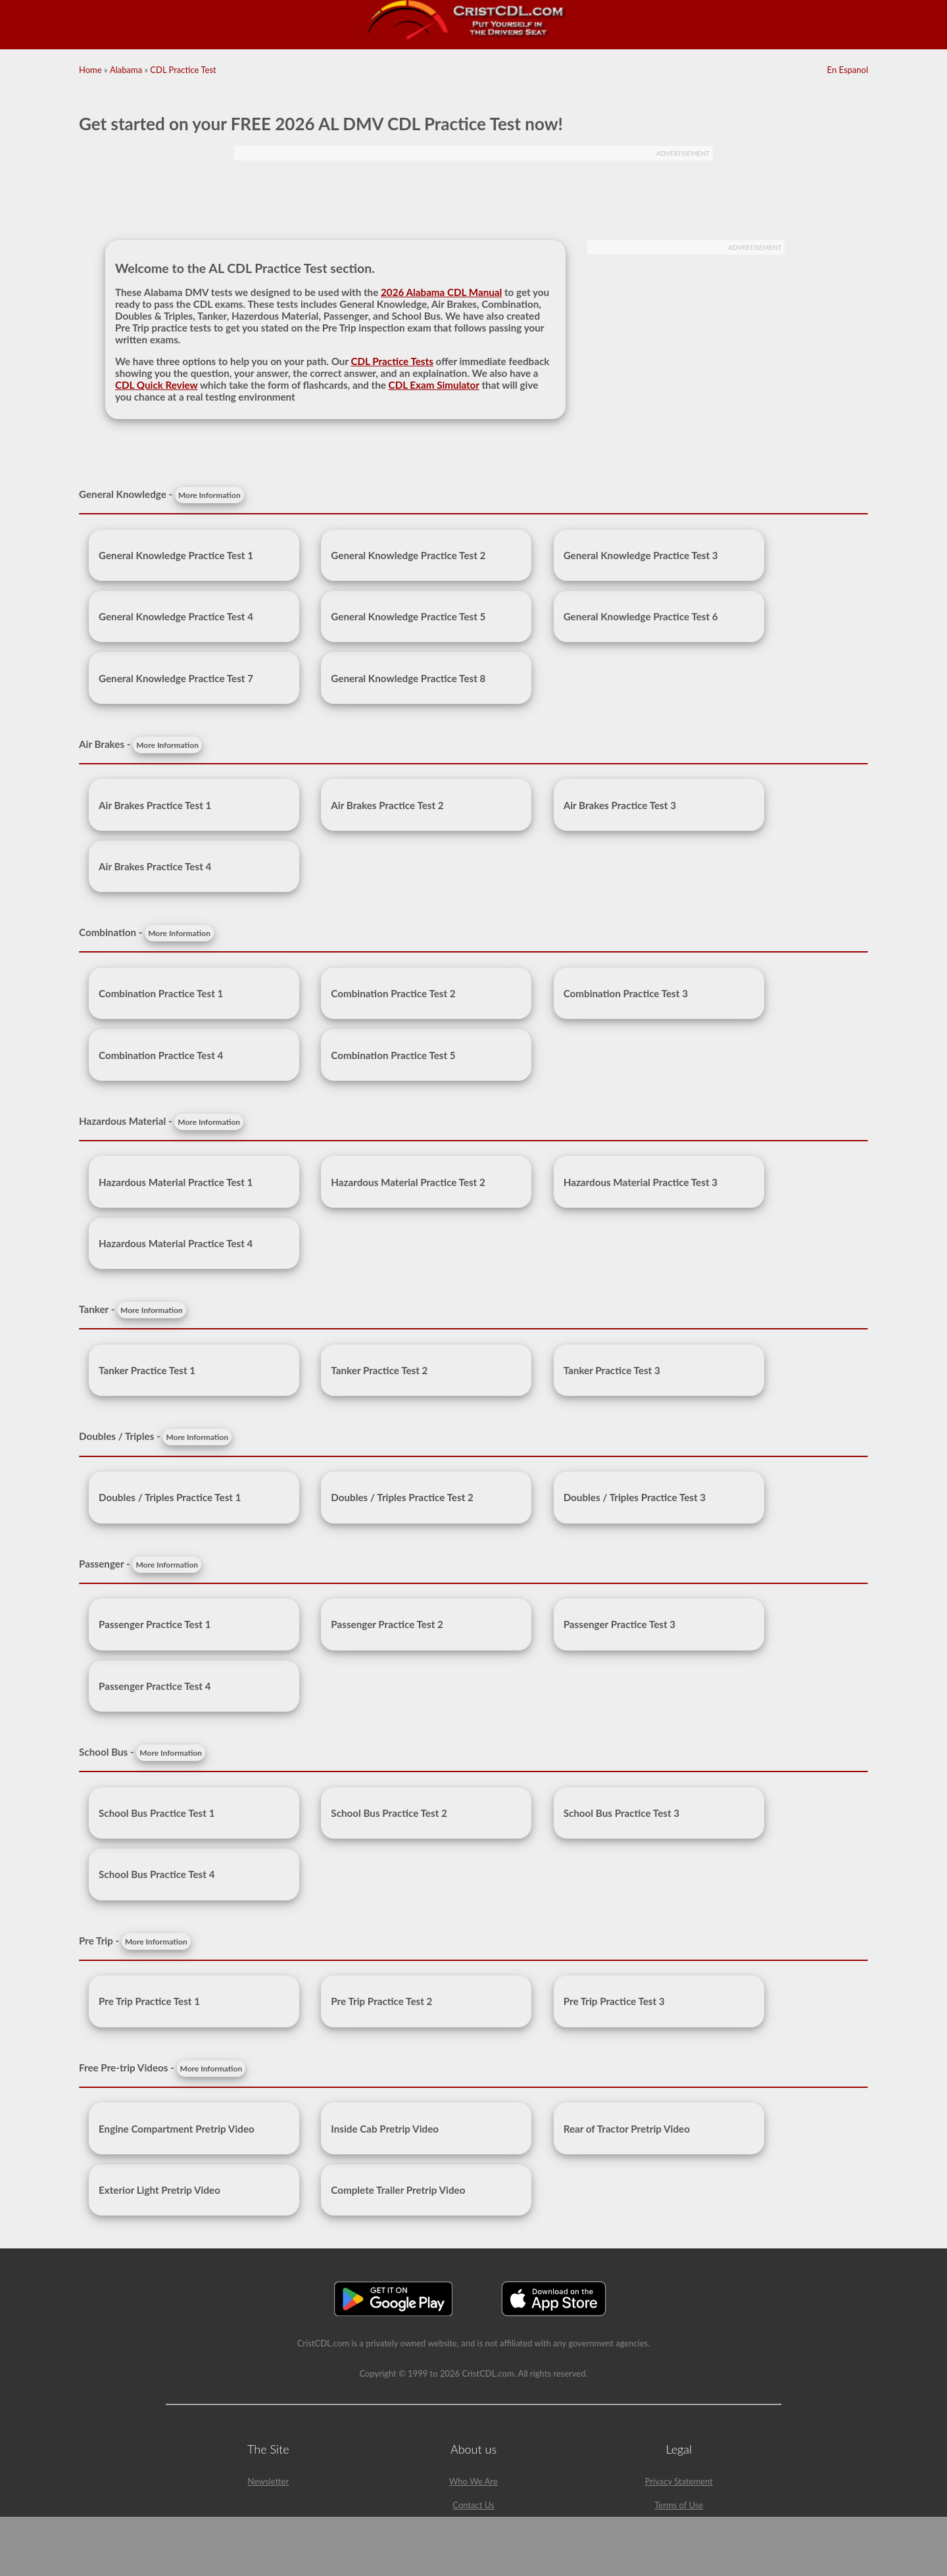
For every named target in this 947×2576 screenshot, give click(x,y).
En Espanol (847, 69)
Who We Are (473, 2481)
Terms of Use (678, 2505)
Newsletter (268, 2481)
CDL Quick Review (156, 385)
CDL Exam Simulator (434, 385)
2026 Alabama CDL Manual (441, 292)
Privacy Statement (679, 2481)
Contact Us (473, 2505)
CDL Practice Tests (392, 361)
